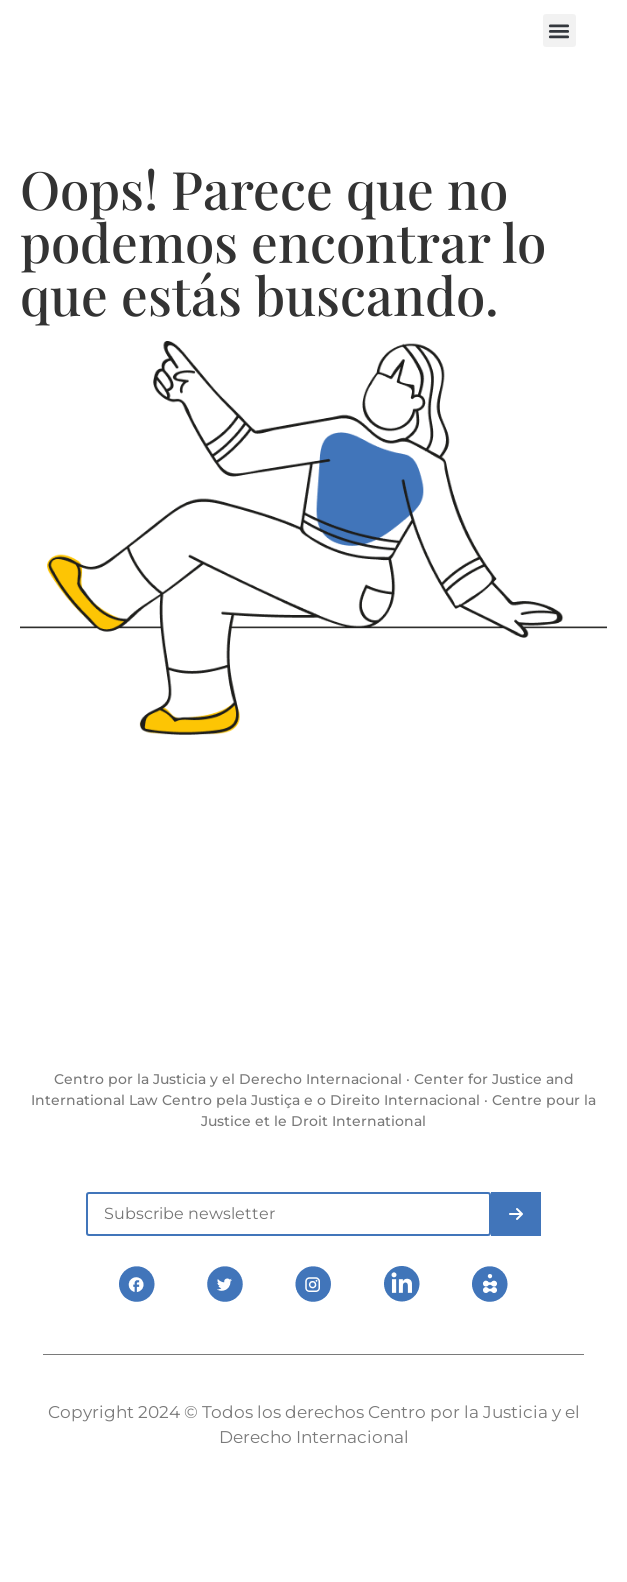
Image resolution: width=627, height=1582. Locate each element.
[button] (559, 30)
